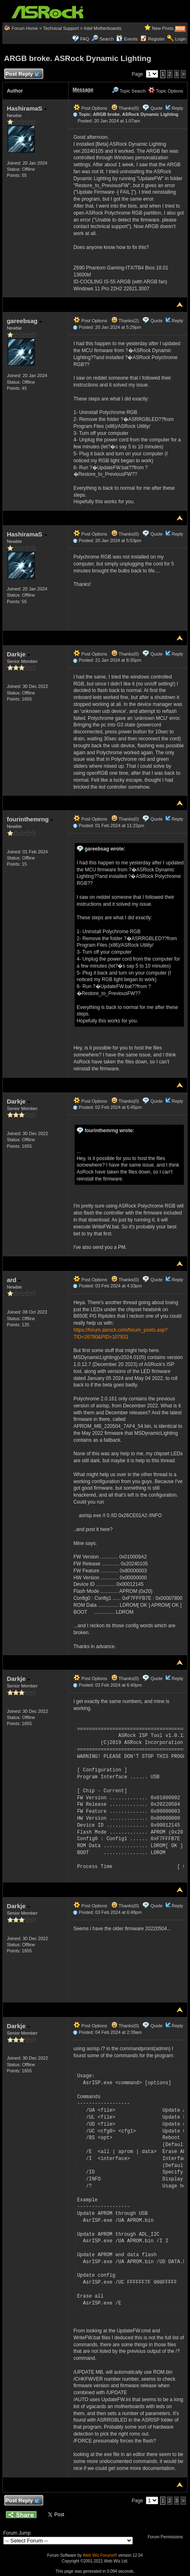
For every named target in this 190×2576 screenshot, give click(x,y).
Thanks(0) (125, 108)
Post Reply (22, 74)
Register (156, 38)
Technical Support (60, 28)
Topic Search (128, 90)
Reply (177, 108)
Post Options (90, 108)
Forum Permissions (167, 2537)
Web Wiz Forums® (100, 2555)
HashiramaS (27, 108)
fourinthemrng (30, 819)
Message (83, 90)
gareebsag (24, 320)
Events (127, 38)
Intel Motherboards (102, 28)
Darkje (18, 654)
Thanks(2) (125, 320)
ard (14, 1279)
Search (106, 38)
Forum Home (25, 28)
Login (180, 38)
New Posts (163, 28)
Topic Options (165, 90)
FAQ (84, 38)
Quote (156, 108)
